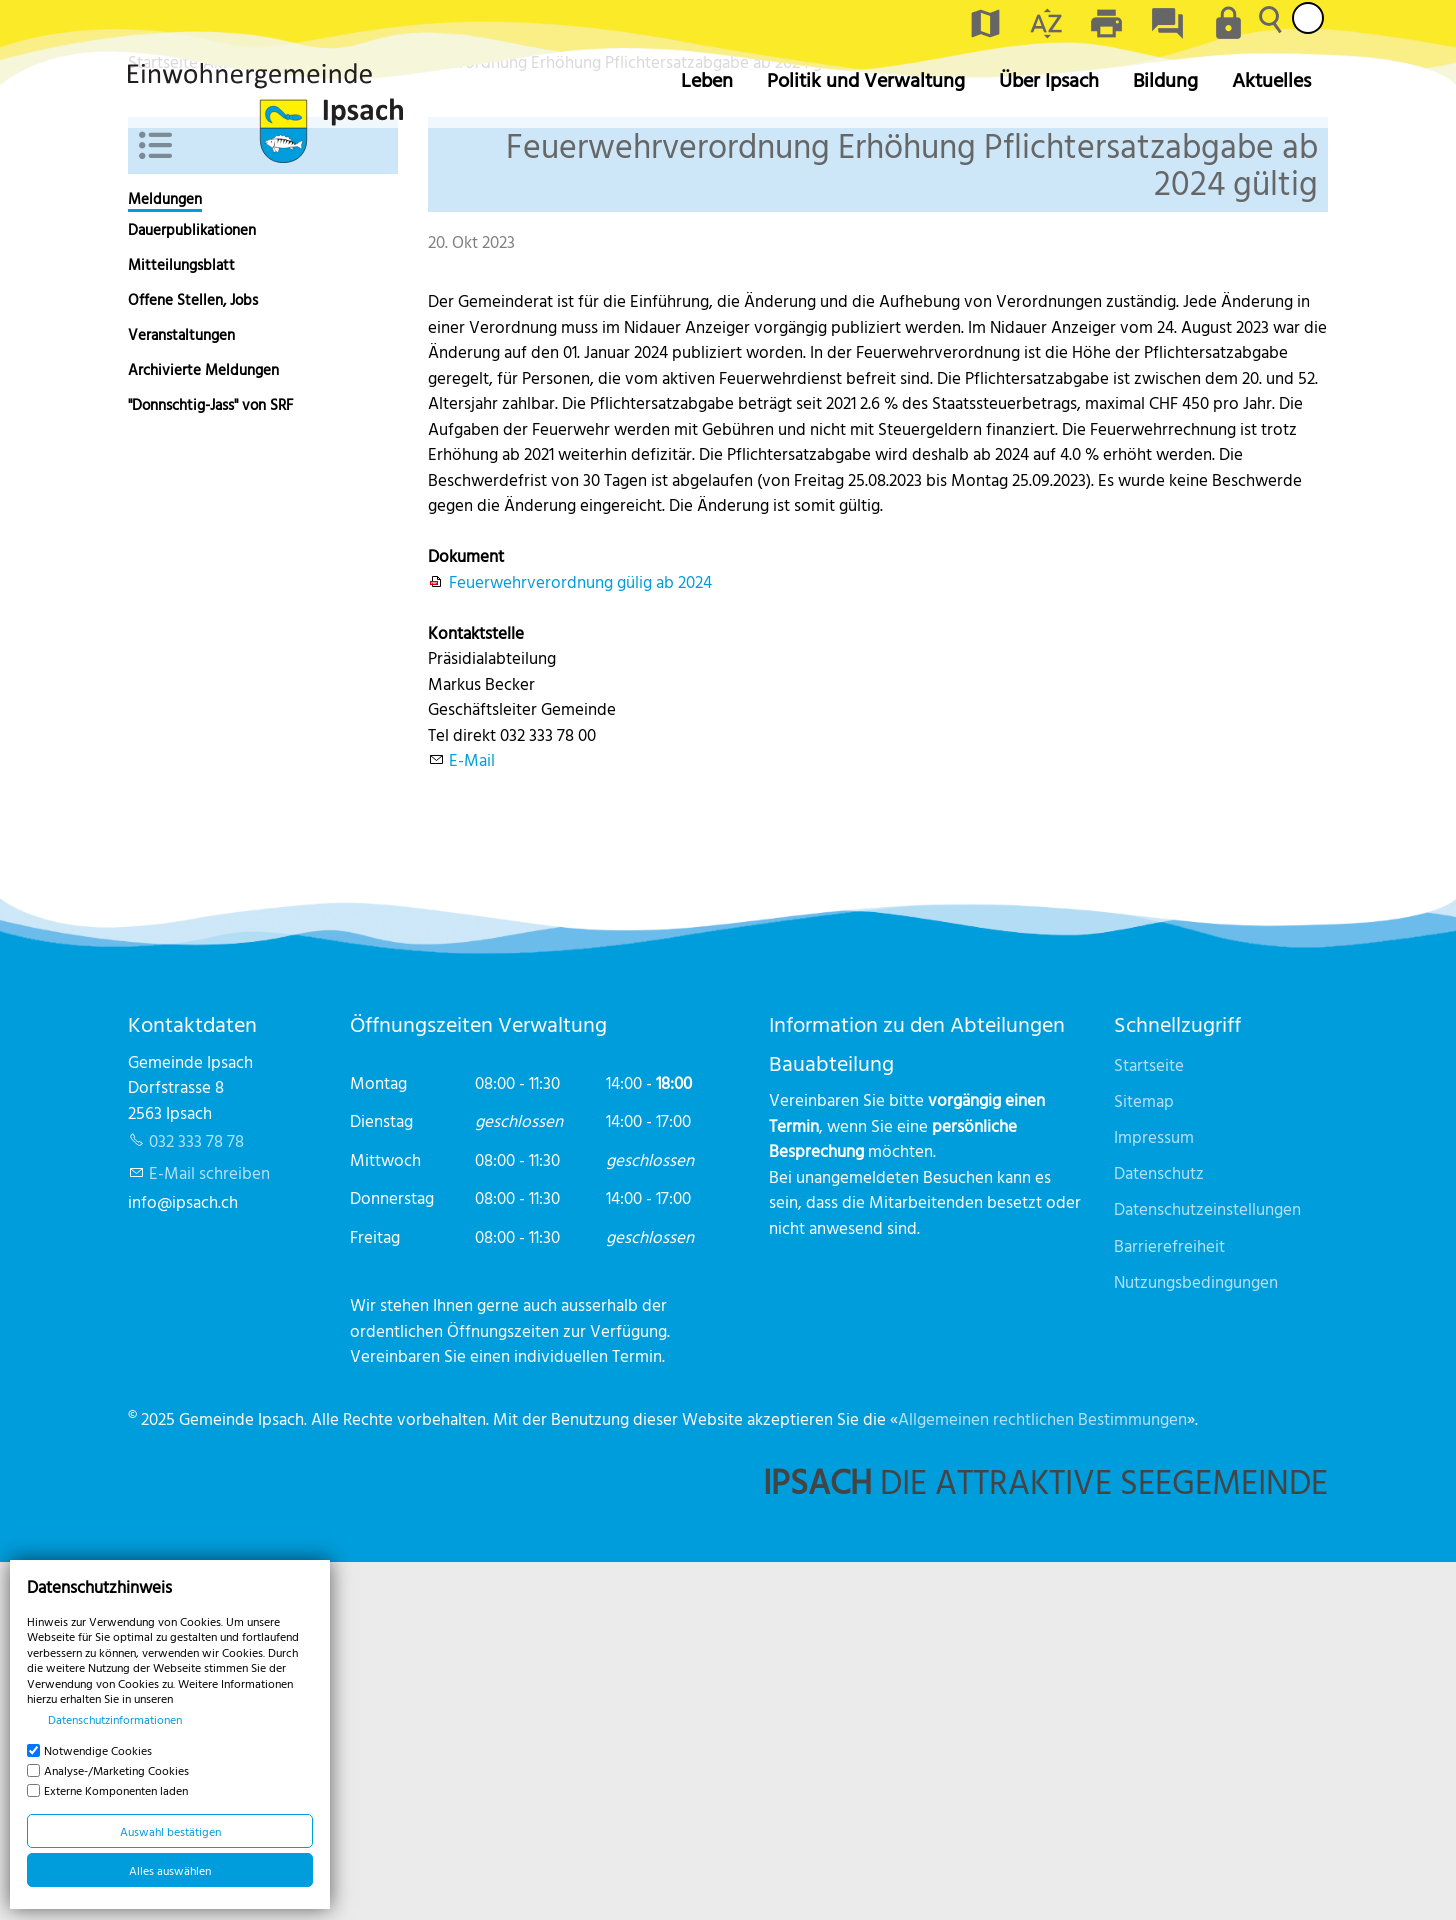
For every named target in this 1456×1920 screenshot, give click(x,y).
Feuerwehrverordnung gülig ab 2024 (580, 938)
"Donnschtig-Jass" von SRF (210, 762)
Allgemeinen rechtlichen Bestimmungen (1042, 1775)
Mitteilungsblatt (181, 622)
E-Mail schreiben (209, 1530)
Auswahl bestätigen (170, 1831)
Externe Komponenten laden (116, 1790)
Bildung (1165, 79)
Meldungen (165, 556)
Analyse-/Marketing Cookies (116, 1770)
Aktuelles (1271, 79)
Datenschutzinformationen (115, 1719)
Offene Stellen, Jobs (193, 657)
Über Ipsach (1049, 79)
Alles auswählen (170, 1870)
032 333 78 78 (196, 1498)
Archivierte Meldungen (203, 727)
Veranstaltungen (181, 692)
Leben (707, 79)
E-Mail (472, 1117)
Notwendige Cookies (98, 1750)
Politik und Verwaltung (866, 79)
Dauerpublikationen (192, 587)
